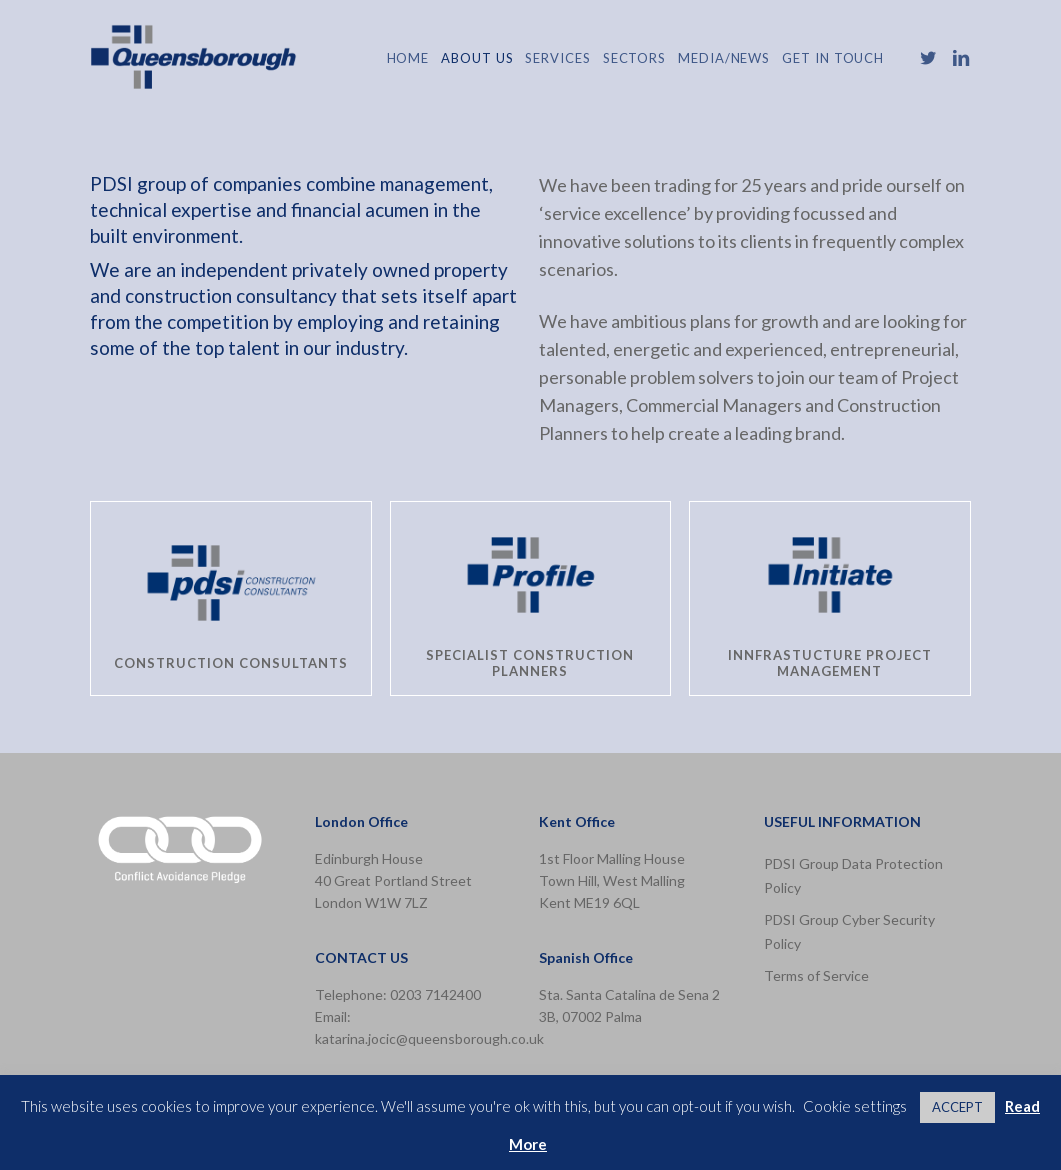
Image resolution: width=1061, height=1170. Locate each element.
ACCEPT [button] (957, 1107)
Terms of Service (816, 975)
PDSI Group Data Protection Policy (853, 875)
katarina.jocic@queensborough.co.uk (429, 1038)
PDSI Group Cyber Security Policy (849, 931)
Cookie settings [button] (855, 1106)
